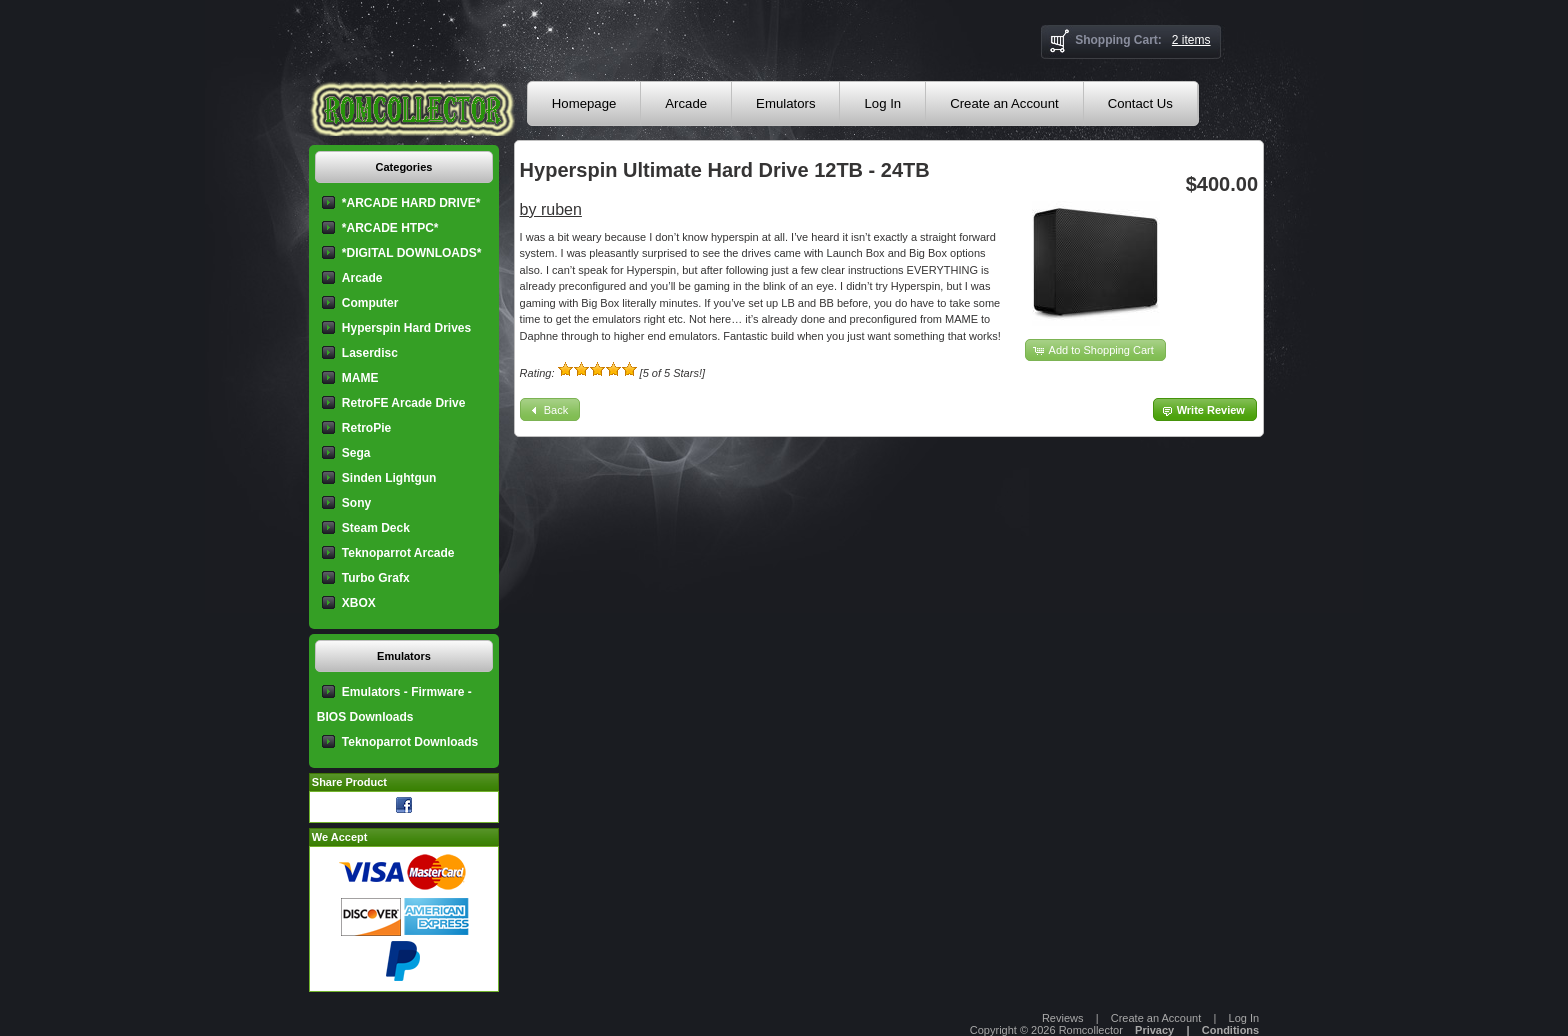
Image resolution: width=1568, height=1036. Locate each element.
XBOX (359, 603)
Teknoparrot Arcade (398, 553)
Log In (882, 103)
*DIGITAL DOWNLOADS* (412, 253)
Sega (356, 453)
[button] (1095, 350)
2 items (1191, 40)
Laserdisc (370, 353)
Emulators (785, 103)
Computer (370, 303)
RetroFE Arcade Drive (404, 403)
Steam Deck (376, 528)
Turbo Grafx (376, 578)
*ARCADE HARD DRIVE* (411, 203)
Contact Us (1140, 103)
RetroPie (366, 428)
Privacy (1154, 1030)
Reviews (1063, 1018)
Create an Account (1004, 103)
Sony (356, 503)
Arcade (686, 103)
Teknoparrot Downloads (410, 742)
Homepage (584, 103)
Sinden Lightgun (389, 478)
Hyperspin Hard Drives (406, 328)
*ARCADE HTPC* (390, 228)
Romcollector (1091, 1030)
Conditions (1230, 1030)
